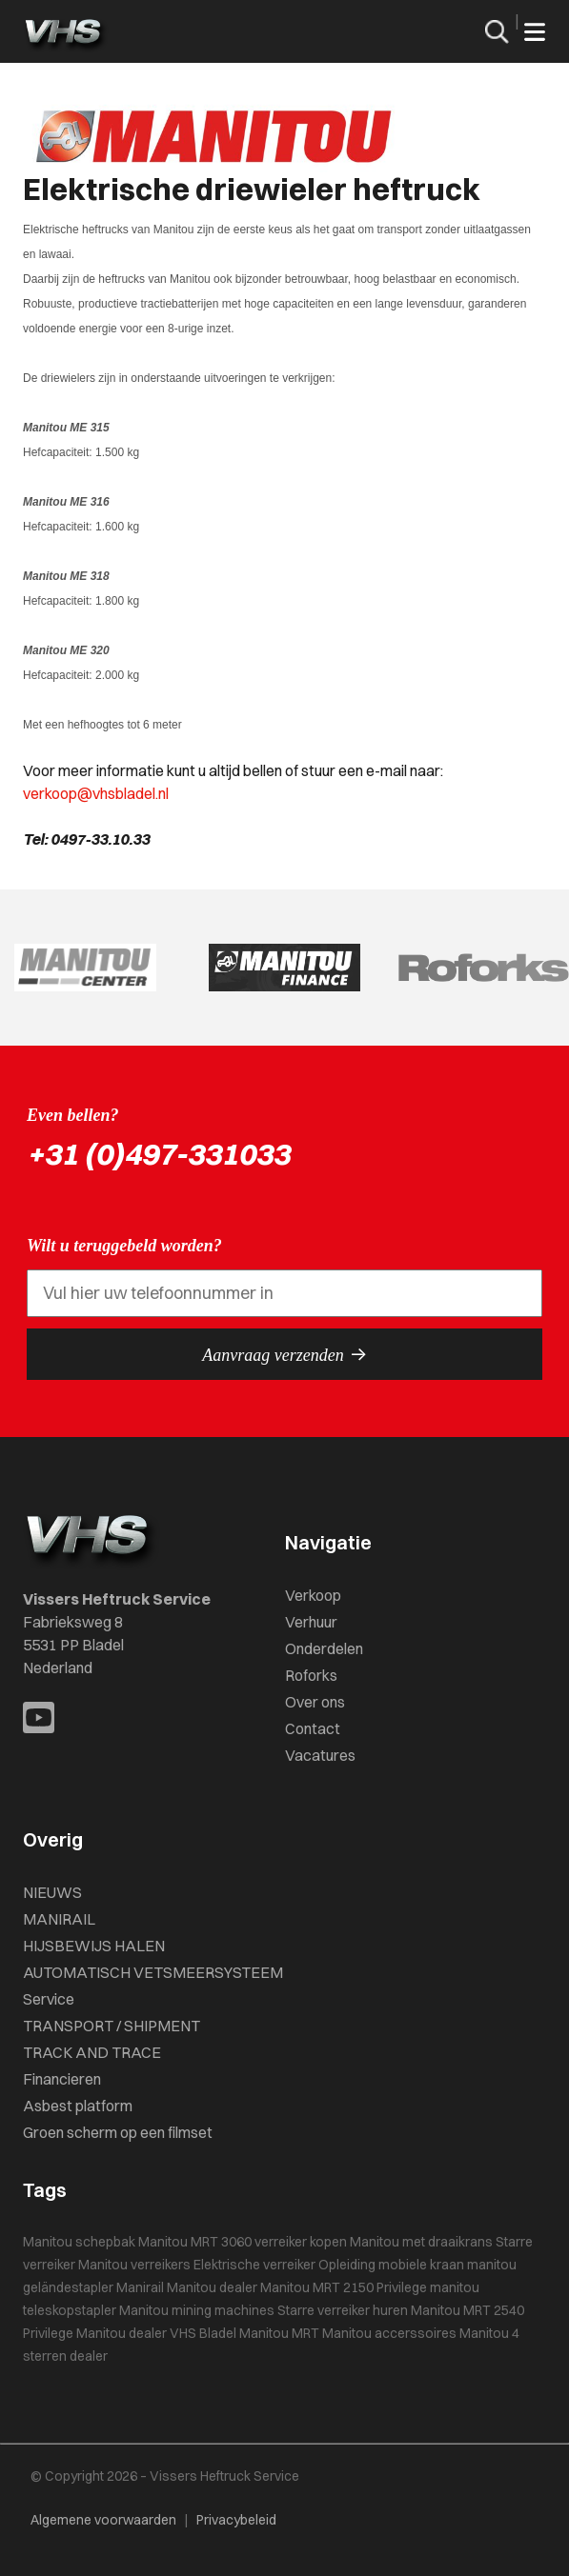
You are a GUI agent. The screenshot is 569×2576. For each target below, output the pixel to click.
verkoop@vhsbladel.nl (96, 793)
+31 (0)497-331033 (158, 1153)
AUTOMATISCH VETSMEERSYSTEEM (153, 1972)
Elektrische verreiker (254, 2264)
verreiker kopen (300, 2241)
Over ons (315, 1701)
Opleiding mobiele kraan (391, 2264)
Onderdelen (324, 1648)
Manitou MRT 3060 (195, 2241)
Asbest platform (77, 2105)
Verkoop (313, 1595)
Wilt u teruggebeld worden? (124, 1245)
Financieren (62, 2078)
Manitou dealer (212, 2287)
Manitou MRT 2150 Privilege (343, 2287)
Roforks (311, 1675)
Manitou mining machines (196, 2310)
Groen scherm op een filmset (118, 2132)
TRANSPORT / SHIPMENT (111, 2025)
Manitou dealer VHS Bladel (156, 2333)
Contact (312, 1728)
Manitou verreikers (134, 2264)
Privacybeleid (236, 2519)
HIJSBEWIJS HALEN (94, 1945)
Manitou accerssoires (389, 2333)
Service (48, 1998)
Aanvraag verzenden (284, 1354)
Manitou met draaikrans (421, 2241)
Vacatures (320, 1755)
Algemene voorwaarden (103, 2519)
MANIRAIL (59, 1918)
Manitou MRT (279, 2333)
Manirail (140, 2287)
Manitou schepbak (79, 2241)
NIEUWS (52, 1892)
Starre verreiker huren (342, 2310)
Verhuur (311, 1621)
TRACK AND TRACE (92, 2052)
